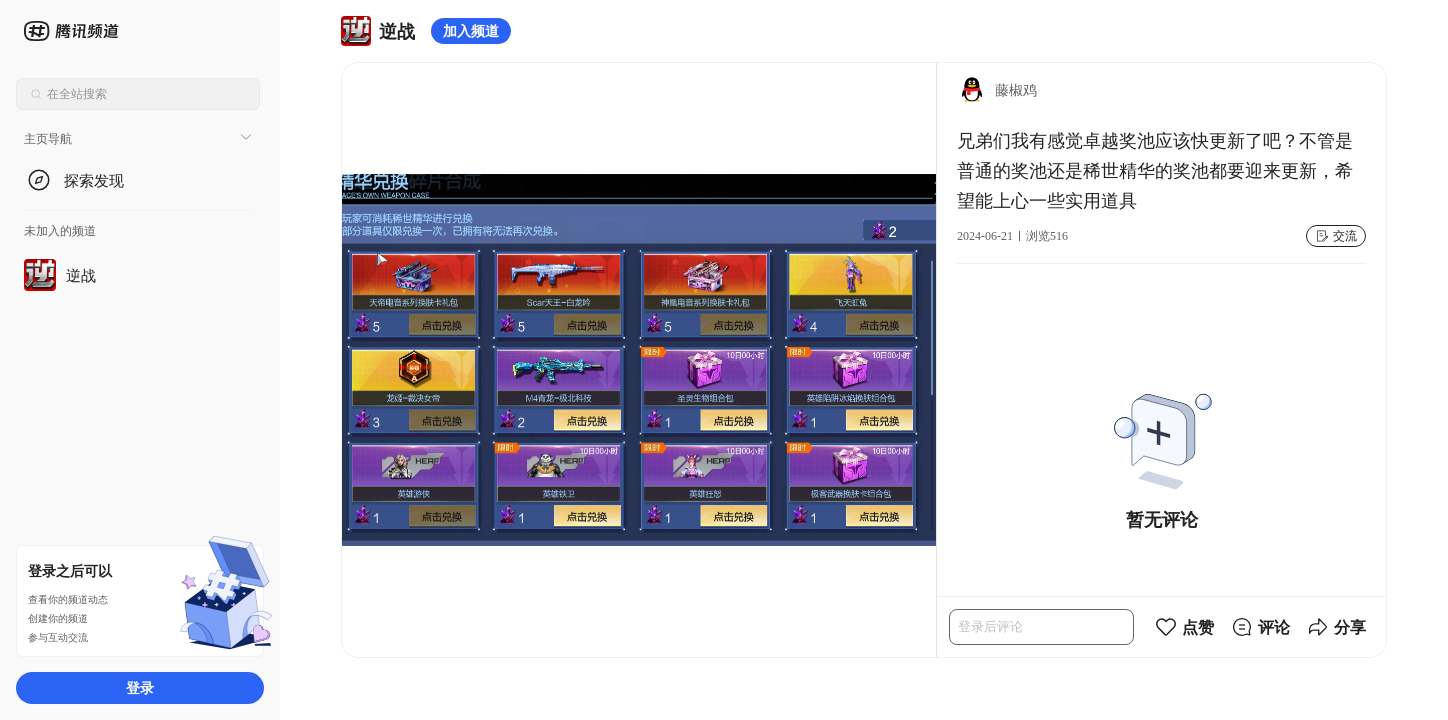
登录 (140, 687)
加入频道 (471, 30)
